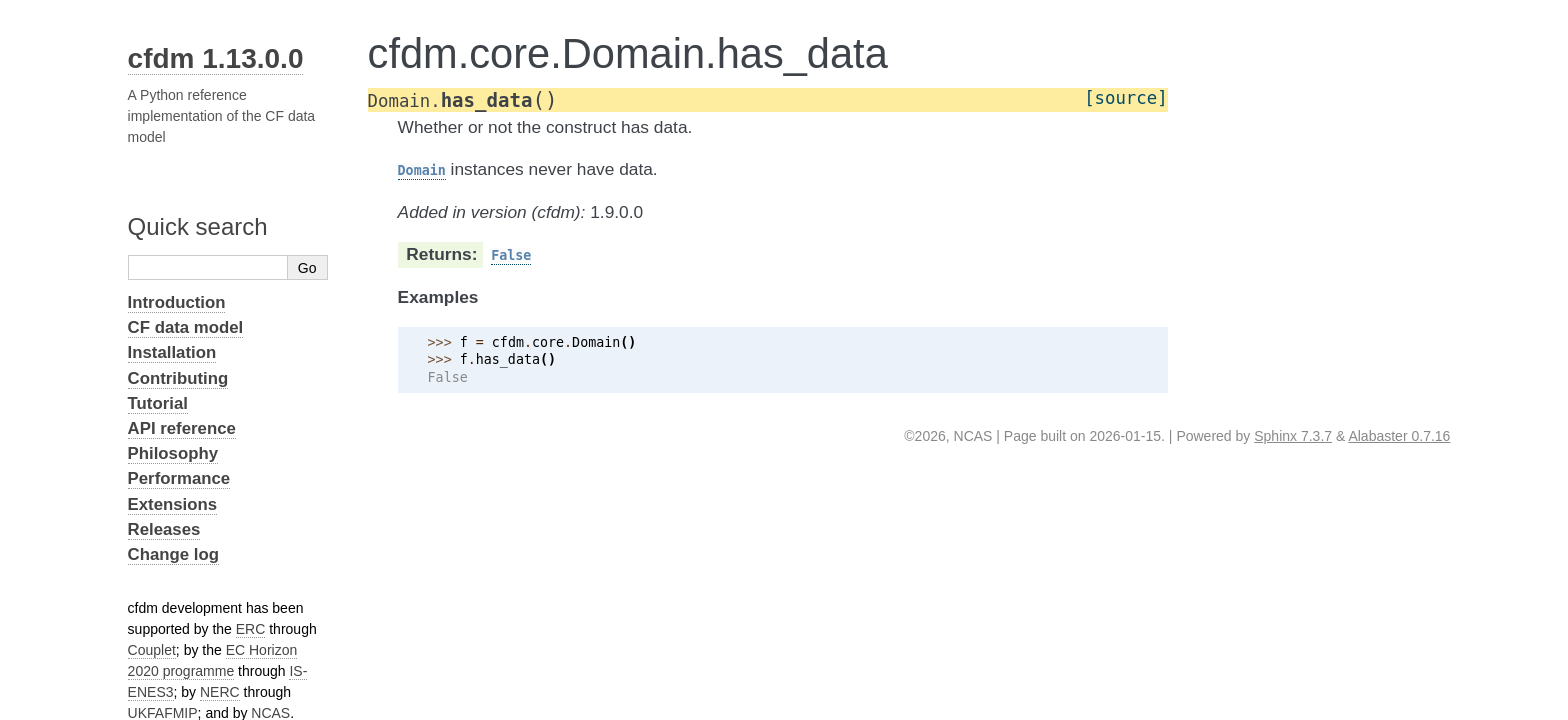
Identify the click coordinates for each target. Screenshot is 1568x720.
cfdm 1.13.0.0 (216, 58)
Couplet (152, 650)
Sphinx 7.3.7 (1293, 436)
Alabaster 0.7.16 (1399, 436)
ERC (251, 629)
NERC (220, 692)
